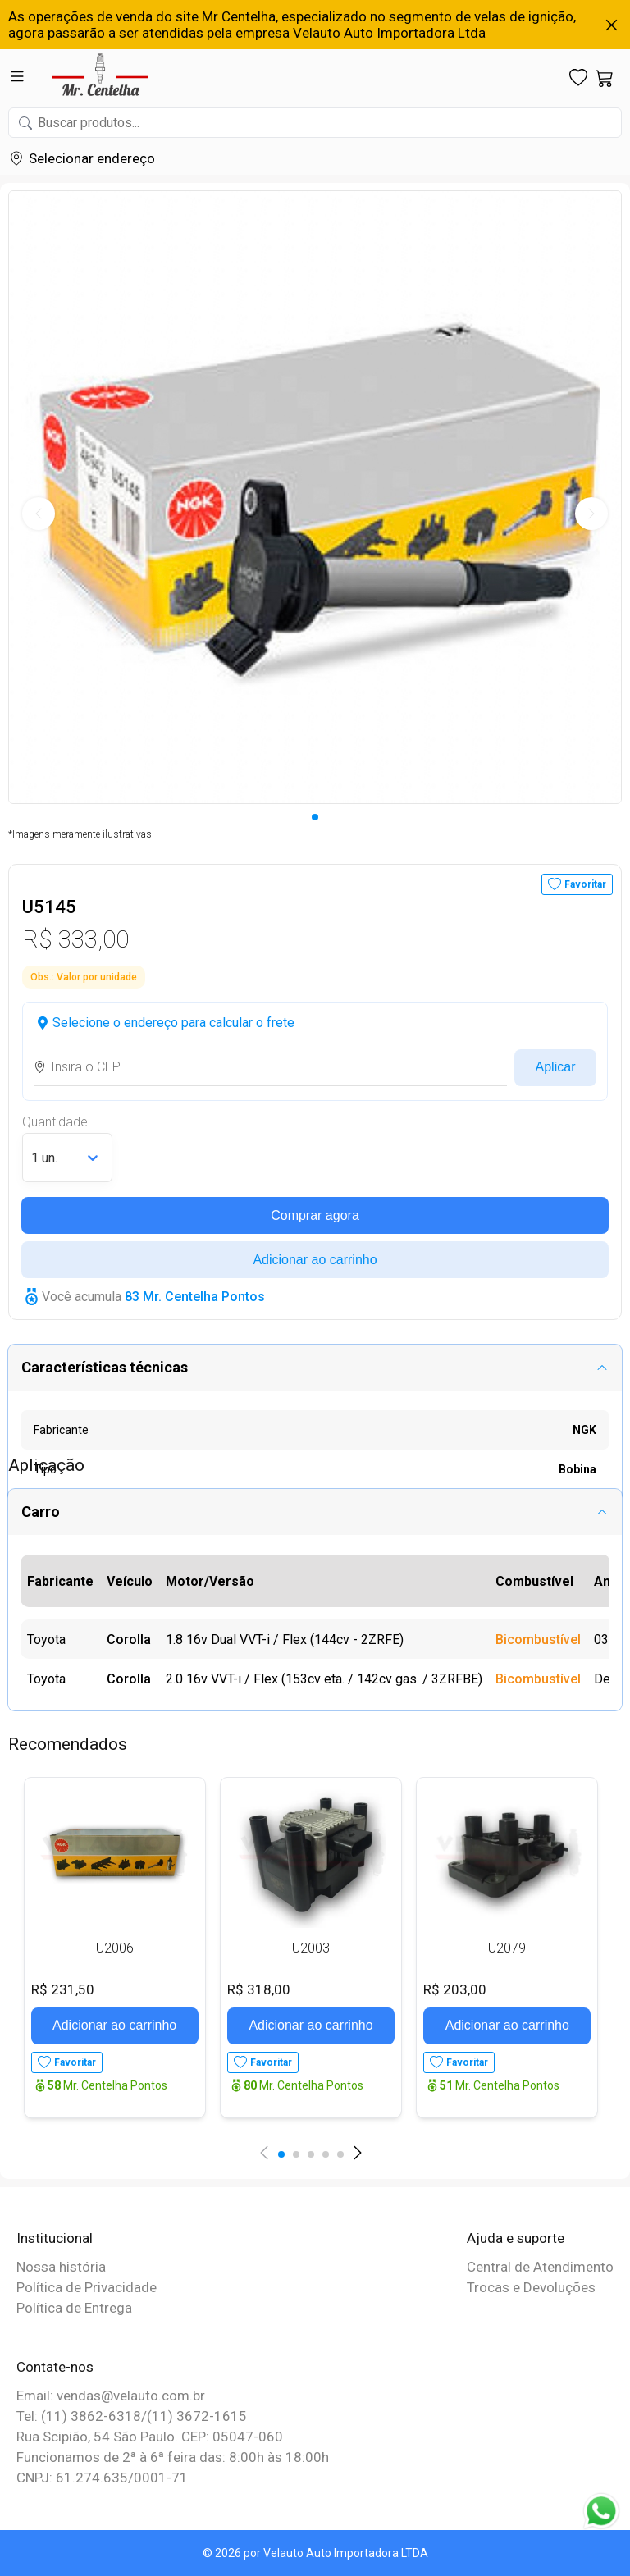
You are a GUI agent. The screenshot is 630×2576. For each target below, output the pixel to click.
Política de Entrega (74, 2308)
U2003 (311, 1948)
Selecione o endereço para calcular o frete (173, 1022)
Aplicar (556, 1067)
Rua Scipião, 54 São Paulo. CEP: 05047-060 (149, 2436)
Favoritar (585, 884)
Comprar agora (315, 1215)
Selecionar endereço (92, 158)
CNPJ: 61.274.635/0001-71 (102, 2477)
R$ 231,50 (62, 1989)
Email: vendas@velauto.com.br (110, 2395)
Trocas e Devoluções (531, 2287)
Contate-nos (55, 2367)
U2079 (507, 1948)
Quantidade (55, 1122)
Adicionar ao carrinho (315, 1260)
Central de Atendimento (540, 2267)
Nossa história (61, 2267)
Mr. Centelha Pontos (107, 2085)
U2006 (115, 1948)
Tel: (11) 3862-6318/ (81, 2416)
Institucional (54, 2238)
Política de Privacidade (86, 2287)
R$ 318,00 (258, 1989)
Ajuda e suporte (515, 2238)
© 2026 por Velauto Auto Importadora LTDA (315, 2553)
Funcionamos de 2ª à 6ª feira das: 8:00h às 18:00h (172, 2457)
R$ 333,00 (75, 939)
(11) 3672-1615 (197, 2416)
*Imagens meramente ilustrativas (80, 834)
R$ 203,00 (454, 1989)
